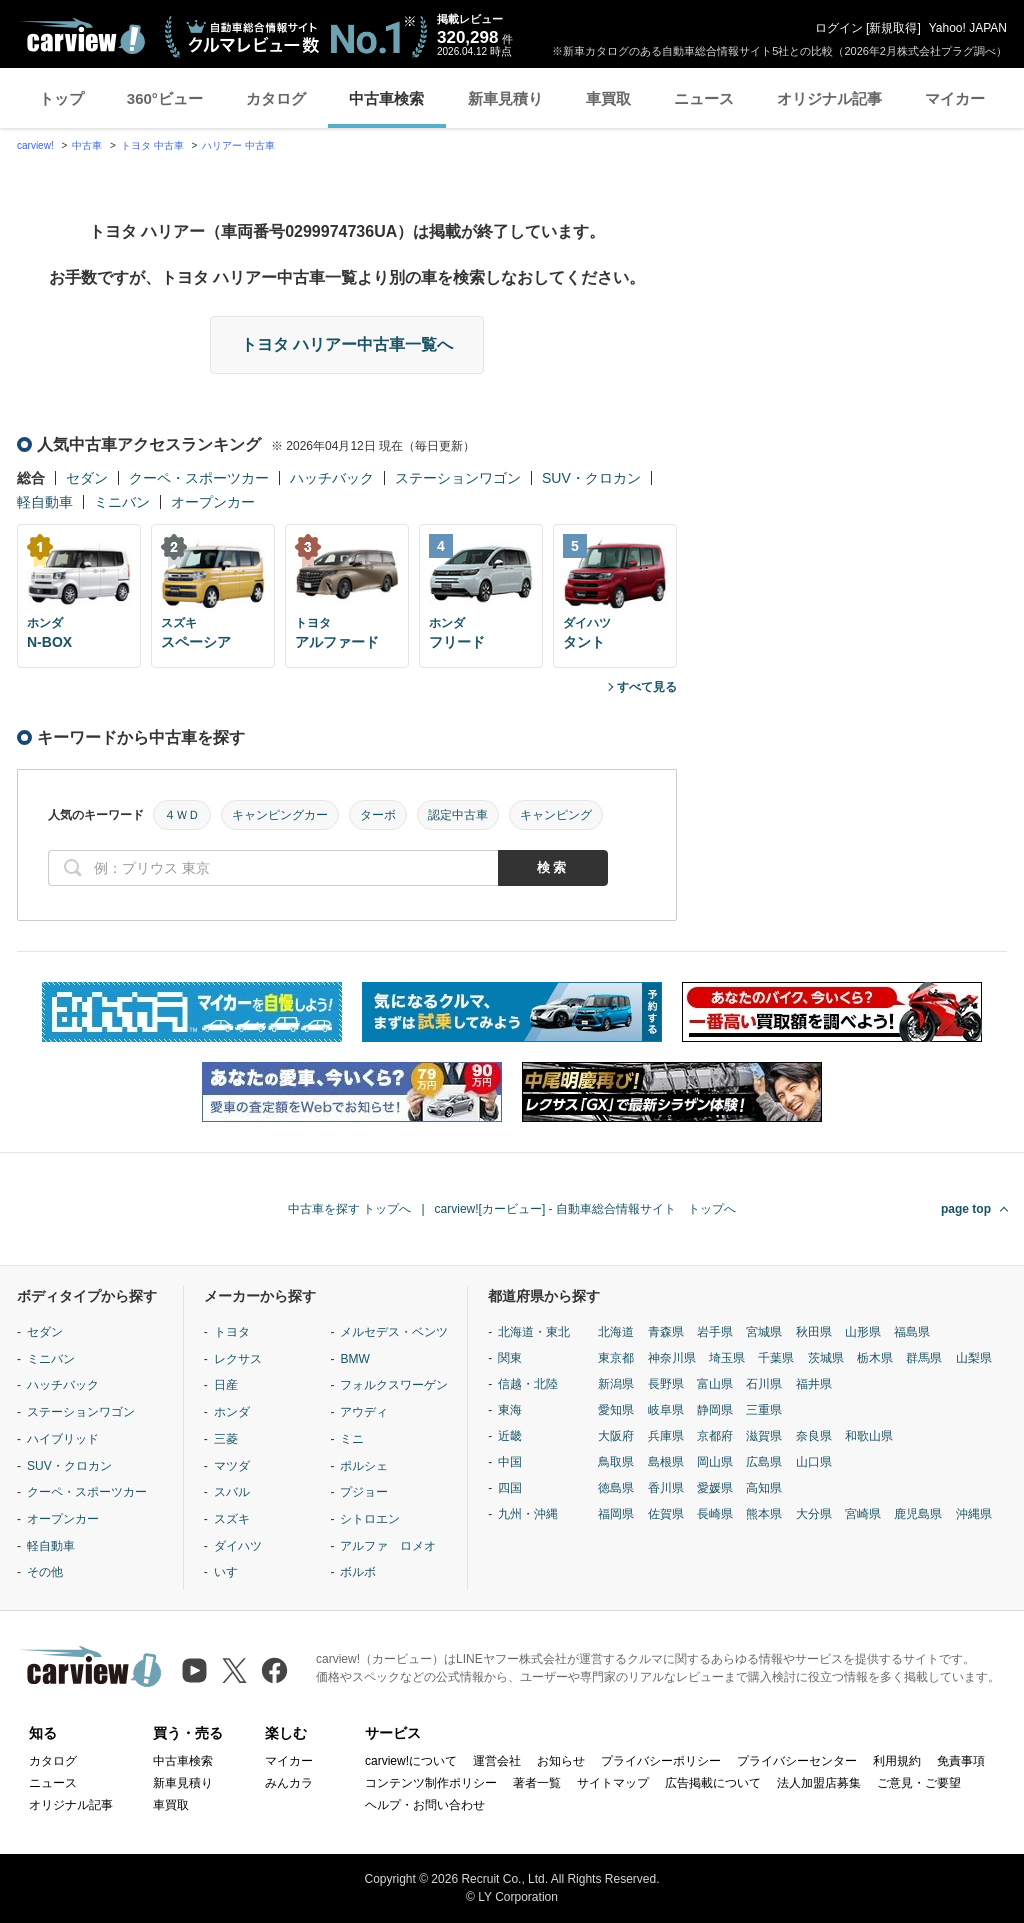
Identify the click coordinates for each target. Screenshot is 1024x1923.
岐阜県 (666, 1410)
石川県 (764, 1384)
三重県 (764, 1410)
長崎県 (715, 1514)
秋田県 (814, 1332)
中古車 (87, 145)
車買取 (608, 98)
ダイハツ (238, 1546)
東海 (510, 1410)
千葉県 (776, 1358)
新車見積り (505, 98)
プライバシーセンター (797, 1761)
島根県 (666, 1462)
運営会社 (497, 1761)
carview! (35, 145)
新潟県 (616, 1384)
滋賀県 (764, 1436)
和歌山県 (869, 1436)
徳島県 (616, 1488)
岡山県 (715, 1462)
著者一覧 (537, 1783)
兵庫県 (666, 1436)
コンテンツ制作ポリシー (431, 1783)
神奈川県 (672, 1358)
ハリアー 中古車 (238, 145)
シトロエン (370, 1519)
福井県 (814, 1384)
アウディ (364, 1412)
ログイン (839, 28)
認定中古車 (458, 815)
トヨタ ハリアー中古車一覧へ (347, 344)
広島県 (764, 1462)
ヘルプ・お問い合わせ (425, 1805)
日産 (226, 1385)
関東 (510, 1358)
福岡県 (616, 1514)
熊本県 (764, 1514)
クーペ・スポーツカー (199, 478)
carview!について (411, 1761)
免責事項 (961, 1761)
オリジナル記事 (829, 98)
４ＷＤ (182, 815)
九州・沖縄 (528, 1514)
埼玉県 (727, 1358)
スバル (232, 1492)
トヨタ (232, 1332)
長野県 (666, 1384)
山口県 (814, 1462)
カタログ (276, 98)
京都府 (715, 1436)
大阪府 (616, 1436)
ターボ (378, 815)
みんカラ (289, 1783)
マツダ (232, 1466)
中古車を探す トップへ (349, 1209)
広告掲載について (713, 1783)
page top (966, 1209)
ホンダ (232, 1412)
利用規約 (897, 1761)
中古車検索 (386, 98)
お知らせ (561, 1761)
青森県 (666, 1332)
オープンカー (213, 502)
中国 (510, 1462)
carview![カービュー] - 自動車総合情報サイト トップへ (585, 1209)
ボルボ (358, 1572)
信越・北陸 (528, 1384)
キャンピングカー (280, 815)
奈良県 (814, 1436)
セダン (87, 478)
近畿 (510, 1436)
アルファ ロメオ (388, 1546)
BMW (354, 1359)
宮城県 (764, 1332)
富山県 (715, 1384)
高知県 (764, 1488)
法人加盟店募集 (819, 1783)
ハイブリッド (63, 1439)
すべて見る (647, 687)
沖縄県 (974, 1514)
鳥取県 (616, 1462)
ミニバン (122, 502)
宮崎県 (863, 1514)
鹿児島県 (918, 1514)
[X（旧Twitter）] (234, 1670)
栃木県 (875, 1358)
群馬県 (924, 1358)
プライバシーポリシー (661, 1761)
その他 (45, 1572)
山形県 (863, 1332)
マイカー (955, 98)
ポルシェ (364, 1466)
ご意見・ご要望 (919, 1783)
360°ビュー (165, 98)
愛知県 (616, 1410)
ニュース (704, 98)
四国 (510, 1488)
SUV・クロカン (591, 478)
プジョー (364, 1492)
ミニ (352, 1439)
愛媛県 (715, 1488)
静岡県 (715, 1410)
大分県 (814, 1514)
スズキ (232, 1519)
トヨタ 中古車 (152, 145)
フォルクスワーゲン (394, 1385)
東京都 (616, 1358)
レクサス (238, 1359)
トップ (61, 98)
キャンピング (556, 815)
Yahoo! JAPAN (968, 28)
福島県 (912, 1332)
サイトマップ (613, 1783)
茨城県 (826, 1358)
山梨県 (974, 1358)
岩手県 (715, 1332)
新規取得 (893, 28)
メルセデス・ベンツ (394, 1332)
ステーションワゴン (458, 478)
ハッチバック (332, 478)
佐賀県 (666, 1514)
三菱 (226, 1439)
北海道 (616, 1332)
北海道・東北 (534, 1332)
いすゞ (232, 1572)
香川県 (666, 1488)
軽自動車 (45, 502)
